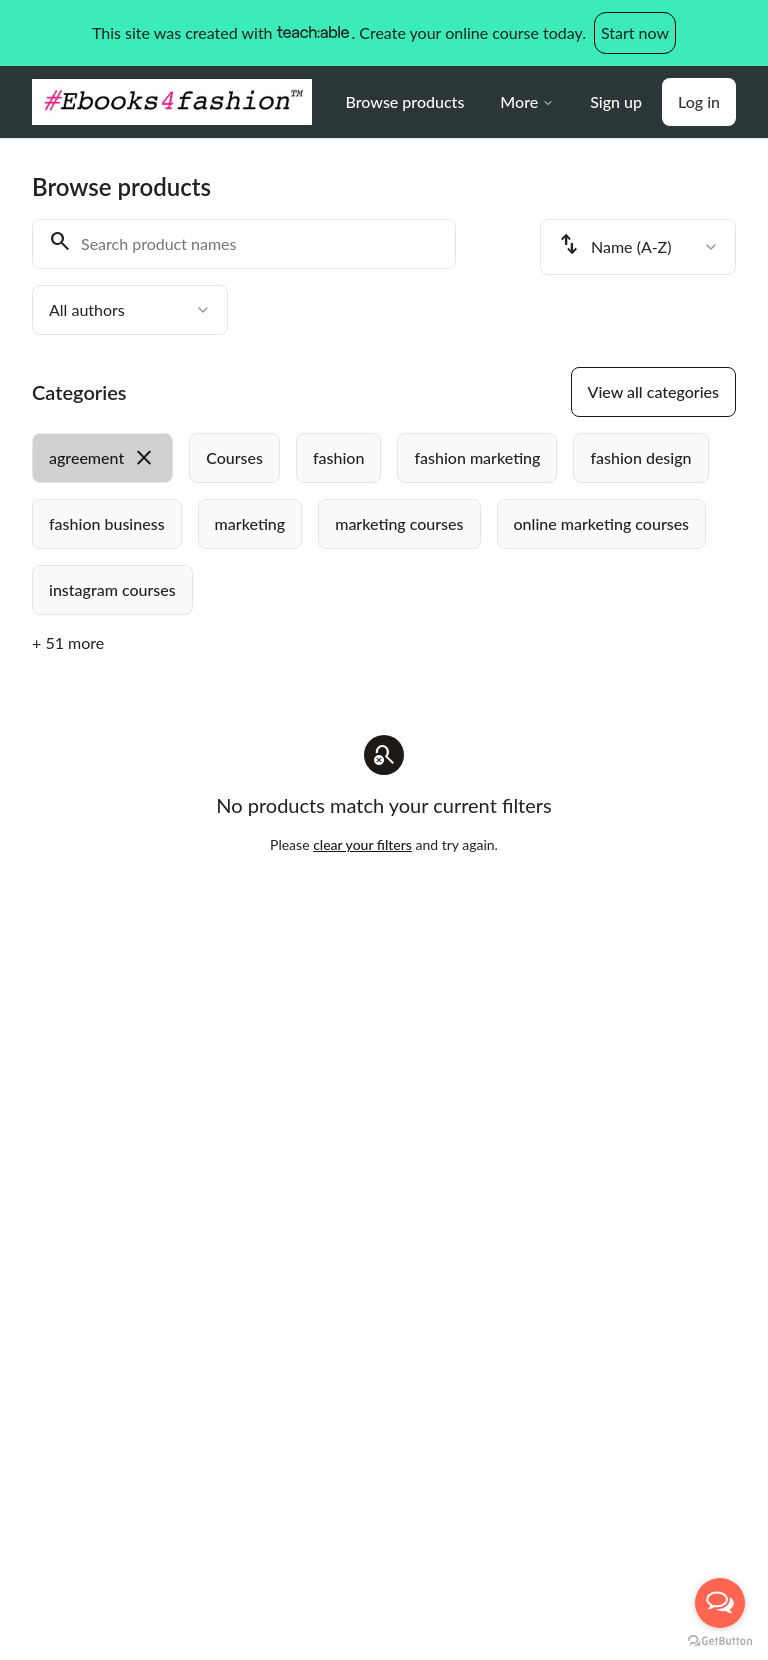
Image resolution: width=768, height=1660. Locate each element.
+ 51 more (68, 642)
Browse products (405, 101)
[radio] (102, 458)
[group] (384, 524)
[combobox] (130, 310)
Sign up (616, 101)
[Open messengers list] (720, 1603)
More (527, 101)
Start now (635, 32)
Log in (699, 101)
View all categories (653, 391)
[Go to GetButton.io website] (720, 1640)
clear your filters (362, 844)
